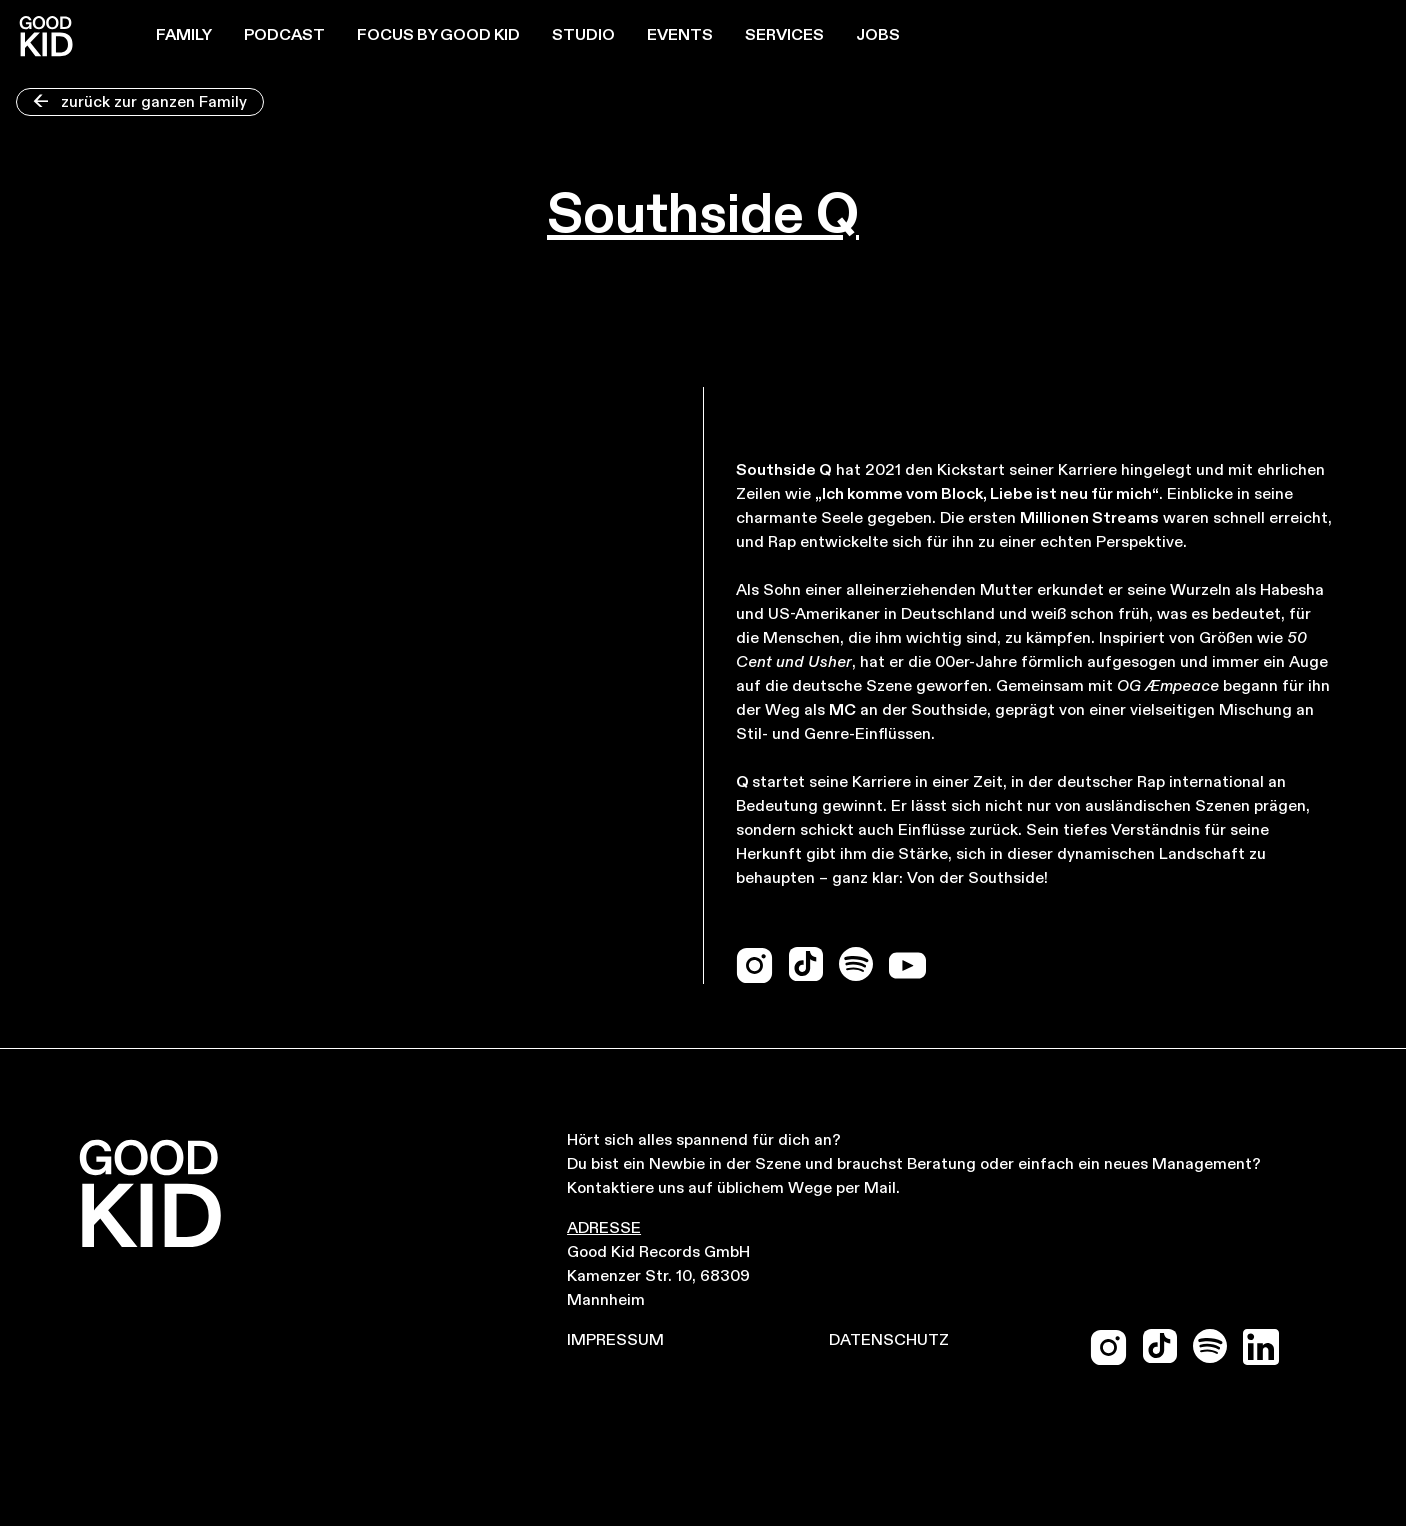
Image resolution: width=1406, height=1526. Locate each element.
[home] (46, 36)
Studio (583, 36)
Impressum (615, 1341)
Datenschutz (889, 1341)
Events (680, 36)
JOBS (878, 36)
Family (184, 36)
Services (784, 36)
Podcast (284, 36)
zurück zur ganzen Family (140, 103)
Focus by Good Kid (438, 36)
